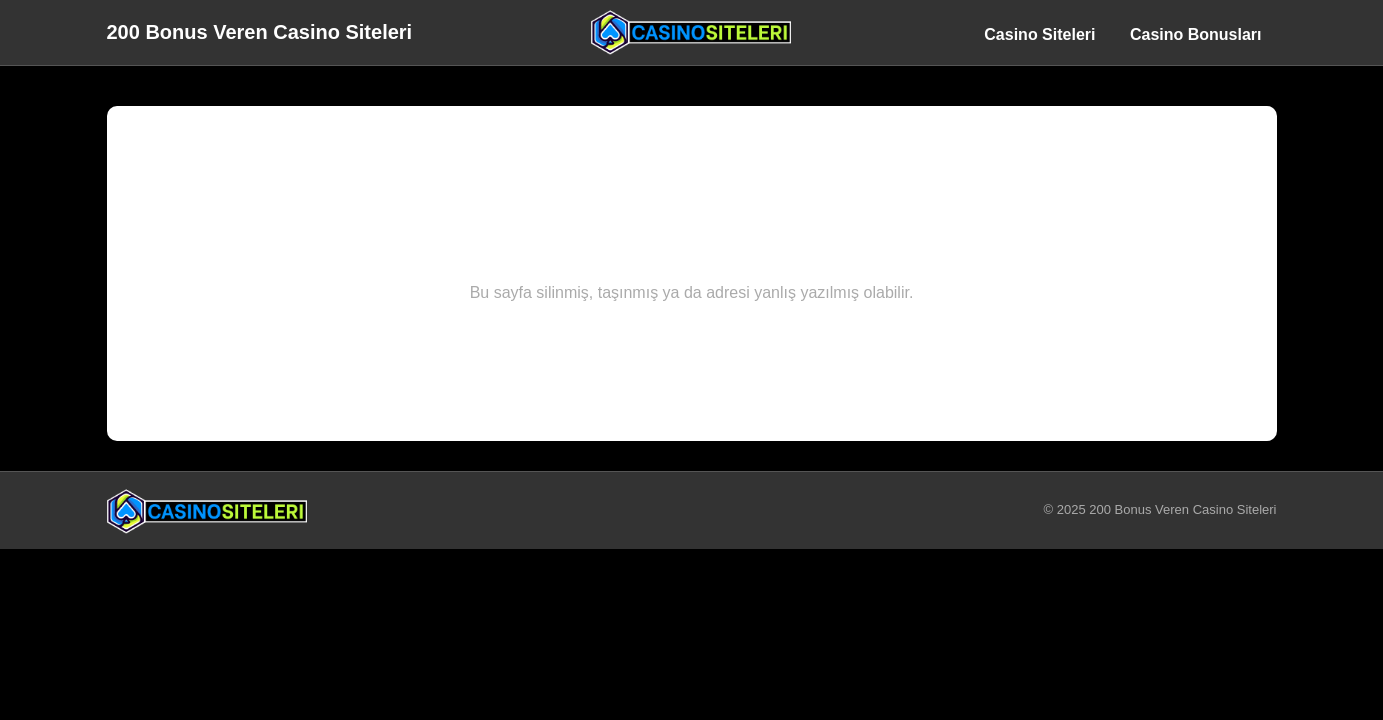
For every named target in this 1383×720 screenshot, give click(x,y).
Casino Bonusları (1196, 34)
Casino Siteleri (1039, 34)
